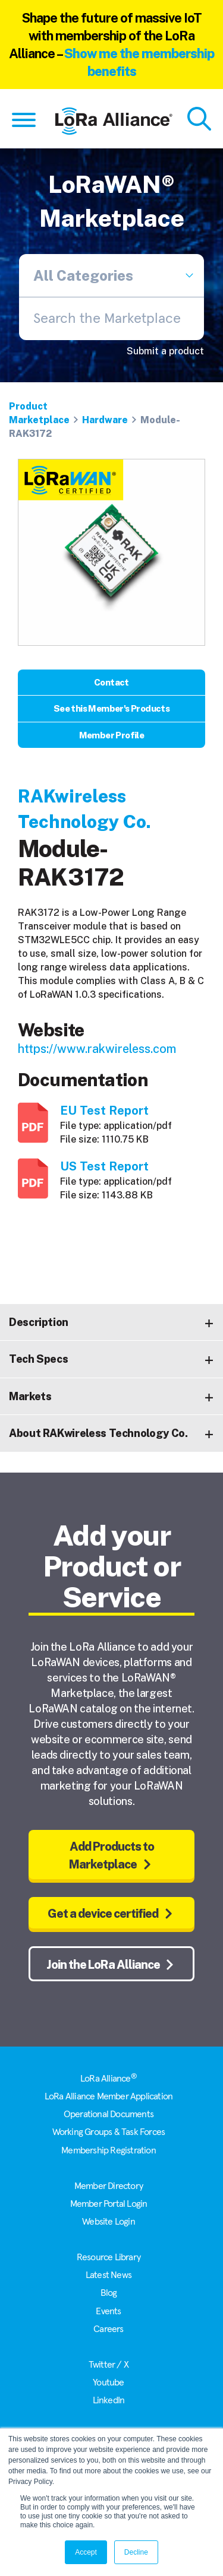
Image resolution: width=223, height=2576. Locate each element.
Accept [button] (86, 2552)
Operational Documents (108, 2114)
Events (108, 2311)
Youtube (108, 2382)
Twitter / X (108, 2364)
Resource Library (108, 2257)
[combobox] (111, 318)
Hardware (105, 420)
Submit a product (165, 351)
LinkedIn (109, 2400)
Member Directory (108, 2186)
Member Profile (112, 735)
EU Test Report (104, 1110)
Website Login (108, 2221)
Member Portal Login (108, 2204)
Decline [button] (136, 2552)
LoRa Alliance (108, 2078)
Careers (108, 2329)
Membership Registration (108, 2150)
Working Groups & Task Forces (108, 2132)
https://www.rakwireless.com (97, 1049)
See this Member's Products (111, 708)
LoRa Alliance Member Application (108, 2096)
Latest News (108, 2275)
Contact (111, 682)
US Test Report (104, 1166)
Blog (108, 2293)
